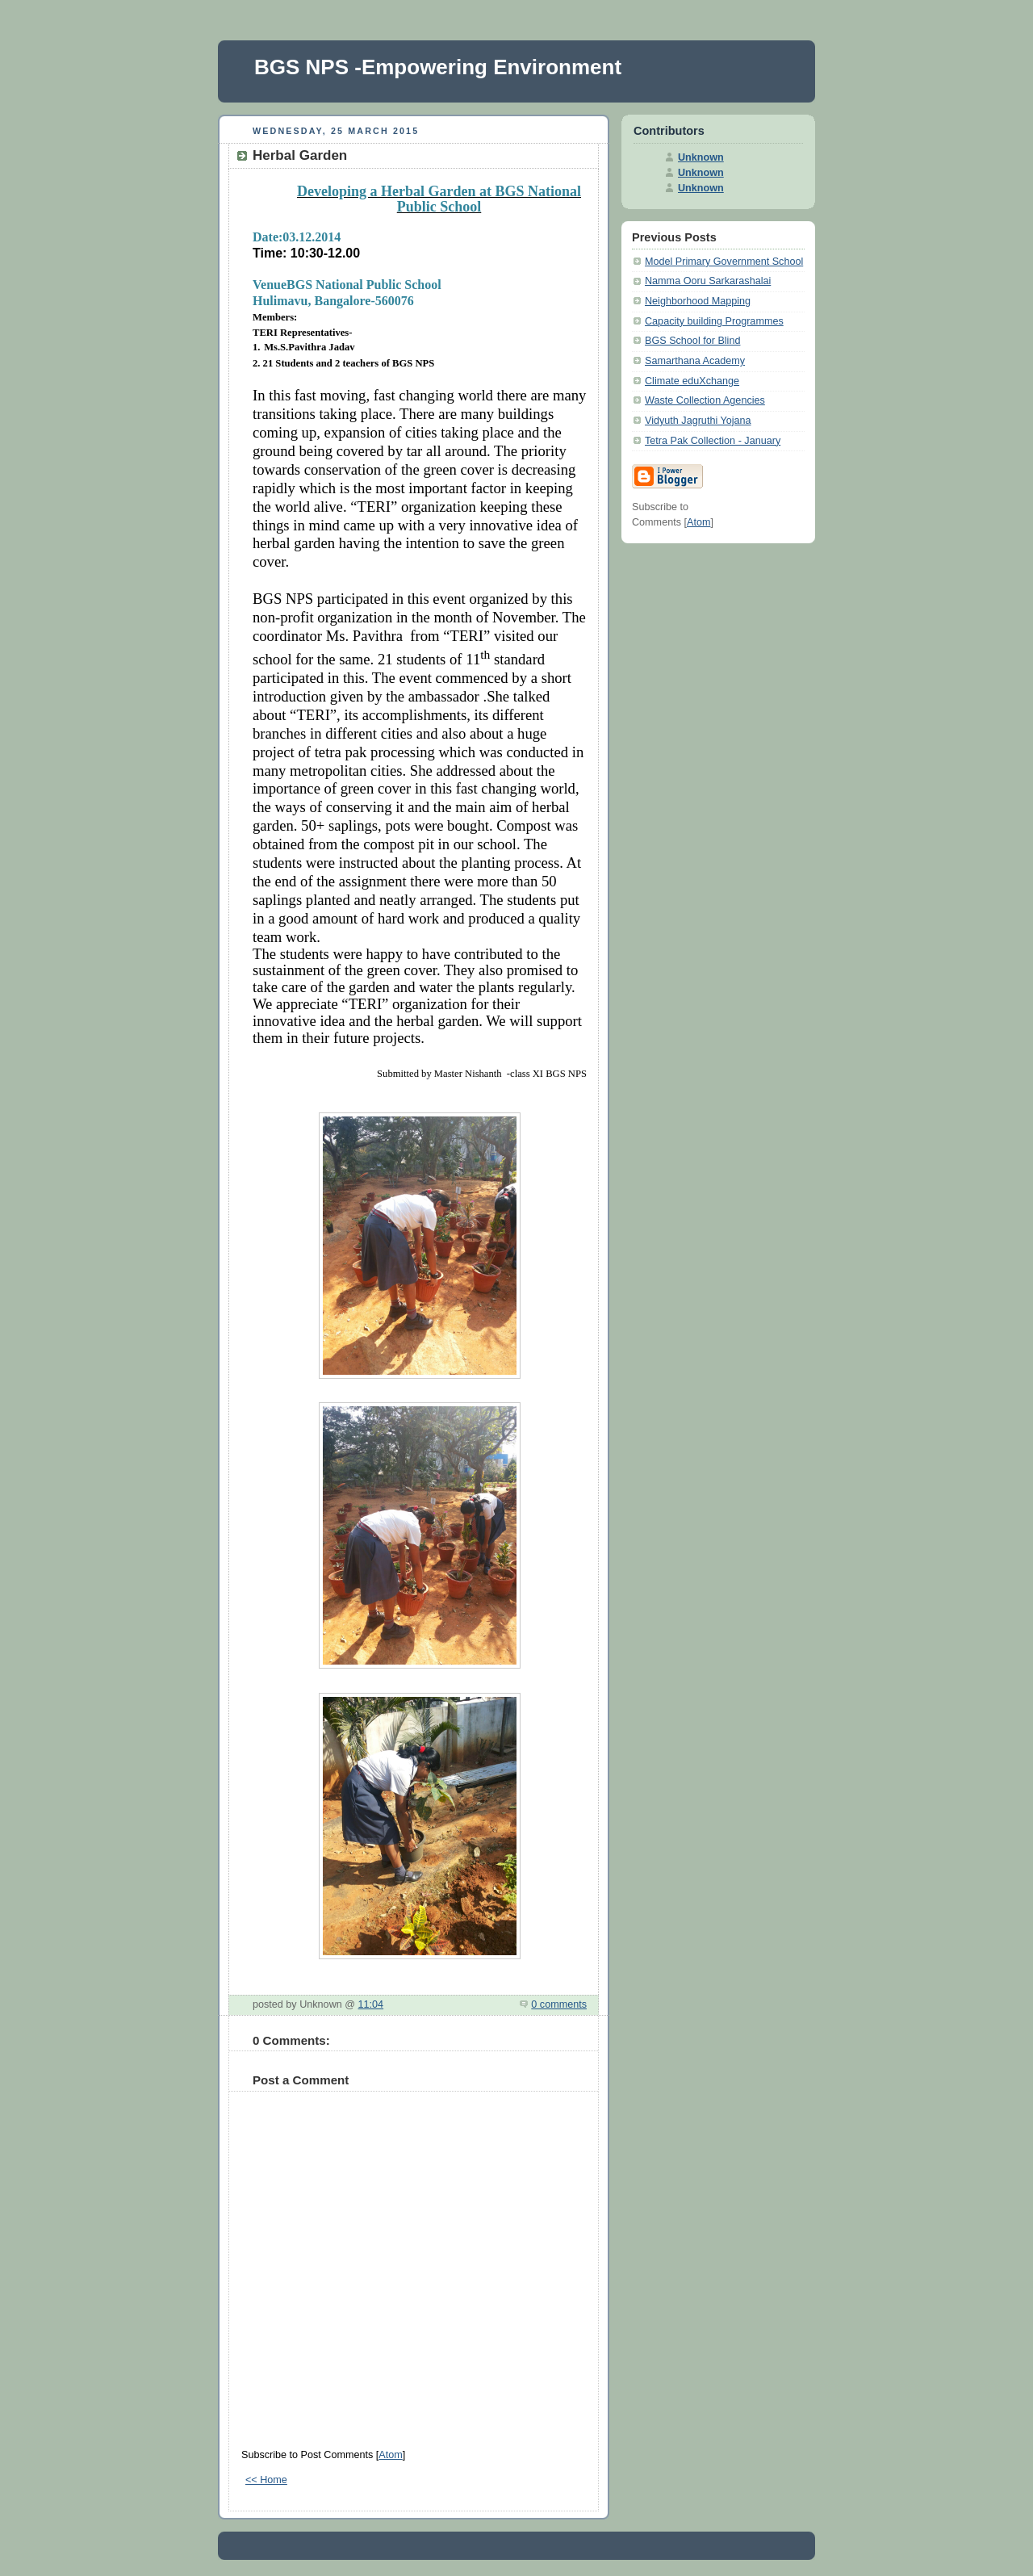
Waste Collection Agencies (705, 400)
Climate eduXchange (692, 381)
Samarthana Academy (695, 361)
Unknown (701, 157)
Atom (390, 2455)
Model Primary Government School (724, 261)
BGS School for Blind (692, 340)
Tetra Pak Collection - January (712, 440)
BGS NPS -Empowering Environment (437, 67)
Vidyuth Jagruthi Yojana (698, 420)
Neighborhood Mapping (698, 301)
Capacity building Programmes (714, 321)
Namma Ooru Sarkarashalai (708, 281)
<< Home (266, 2480)
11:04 (371, 2004)
